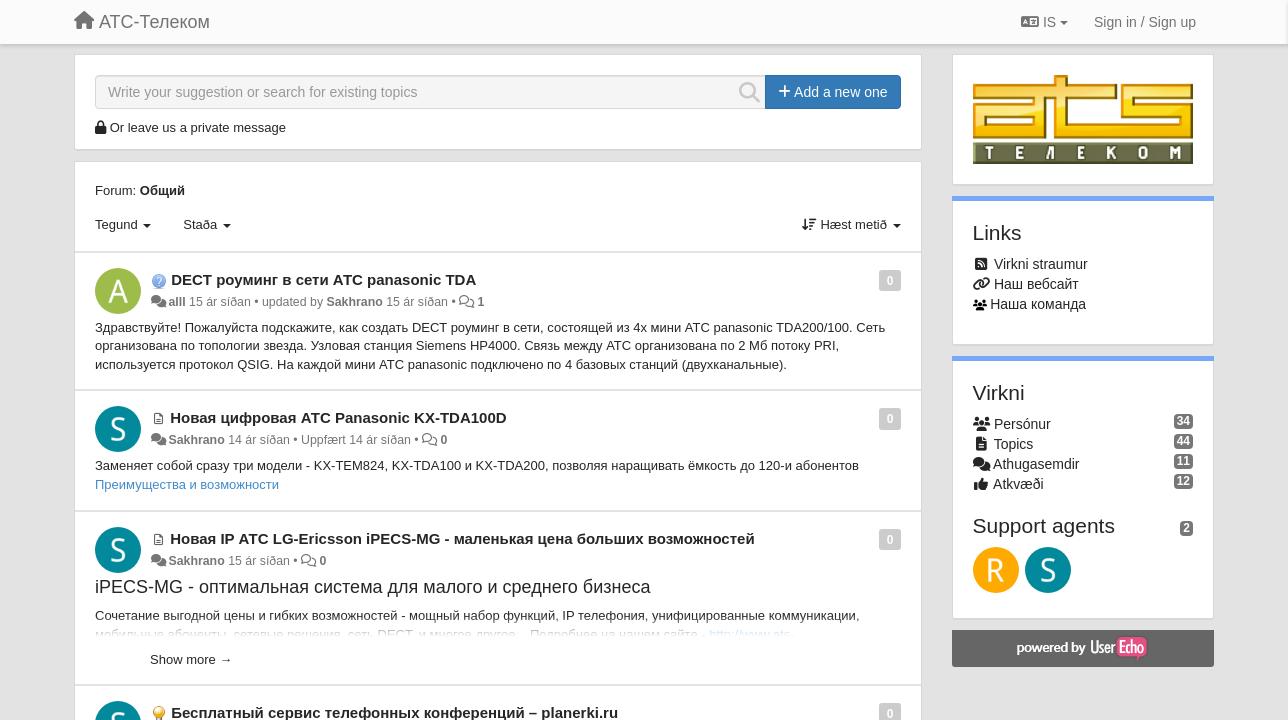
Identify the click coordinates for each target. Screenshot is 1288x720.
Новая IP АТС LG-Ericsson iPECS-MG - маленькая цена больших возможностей (462, 538)
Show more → (191, 659)
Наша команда (1038, 304)
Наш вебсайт (1036, 284)
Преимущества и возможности (187, 484)
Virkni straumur (1041, 264)
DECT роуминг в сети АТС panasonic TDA (323, 279)
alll (176, 302)
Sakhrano (355, 302)
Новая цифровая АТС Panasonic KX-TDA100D (338, 417)
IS (1044, 22)
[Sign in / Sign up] (1145, 22)
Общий (162, 190)
